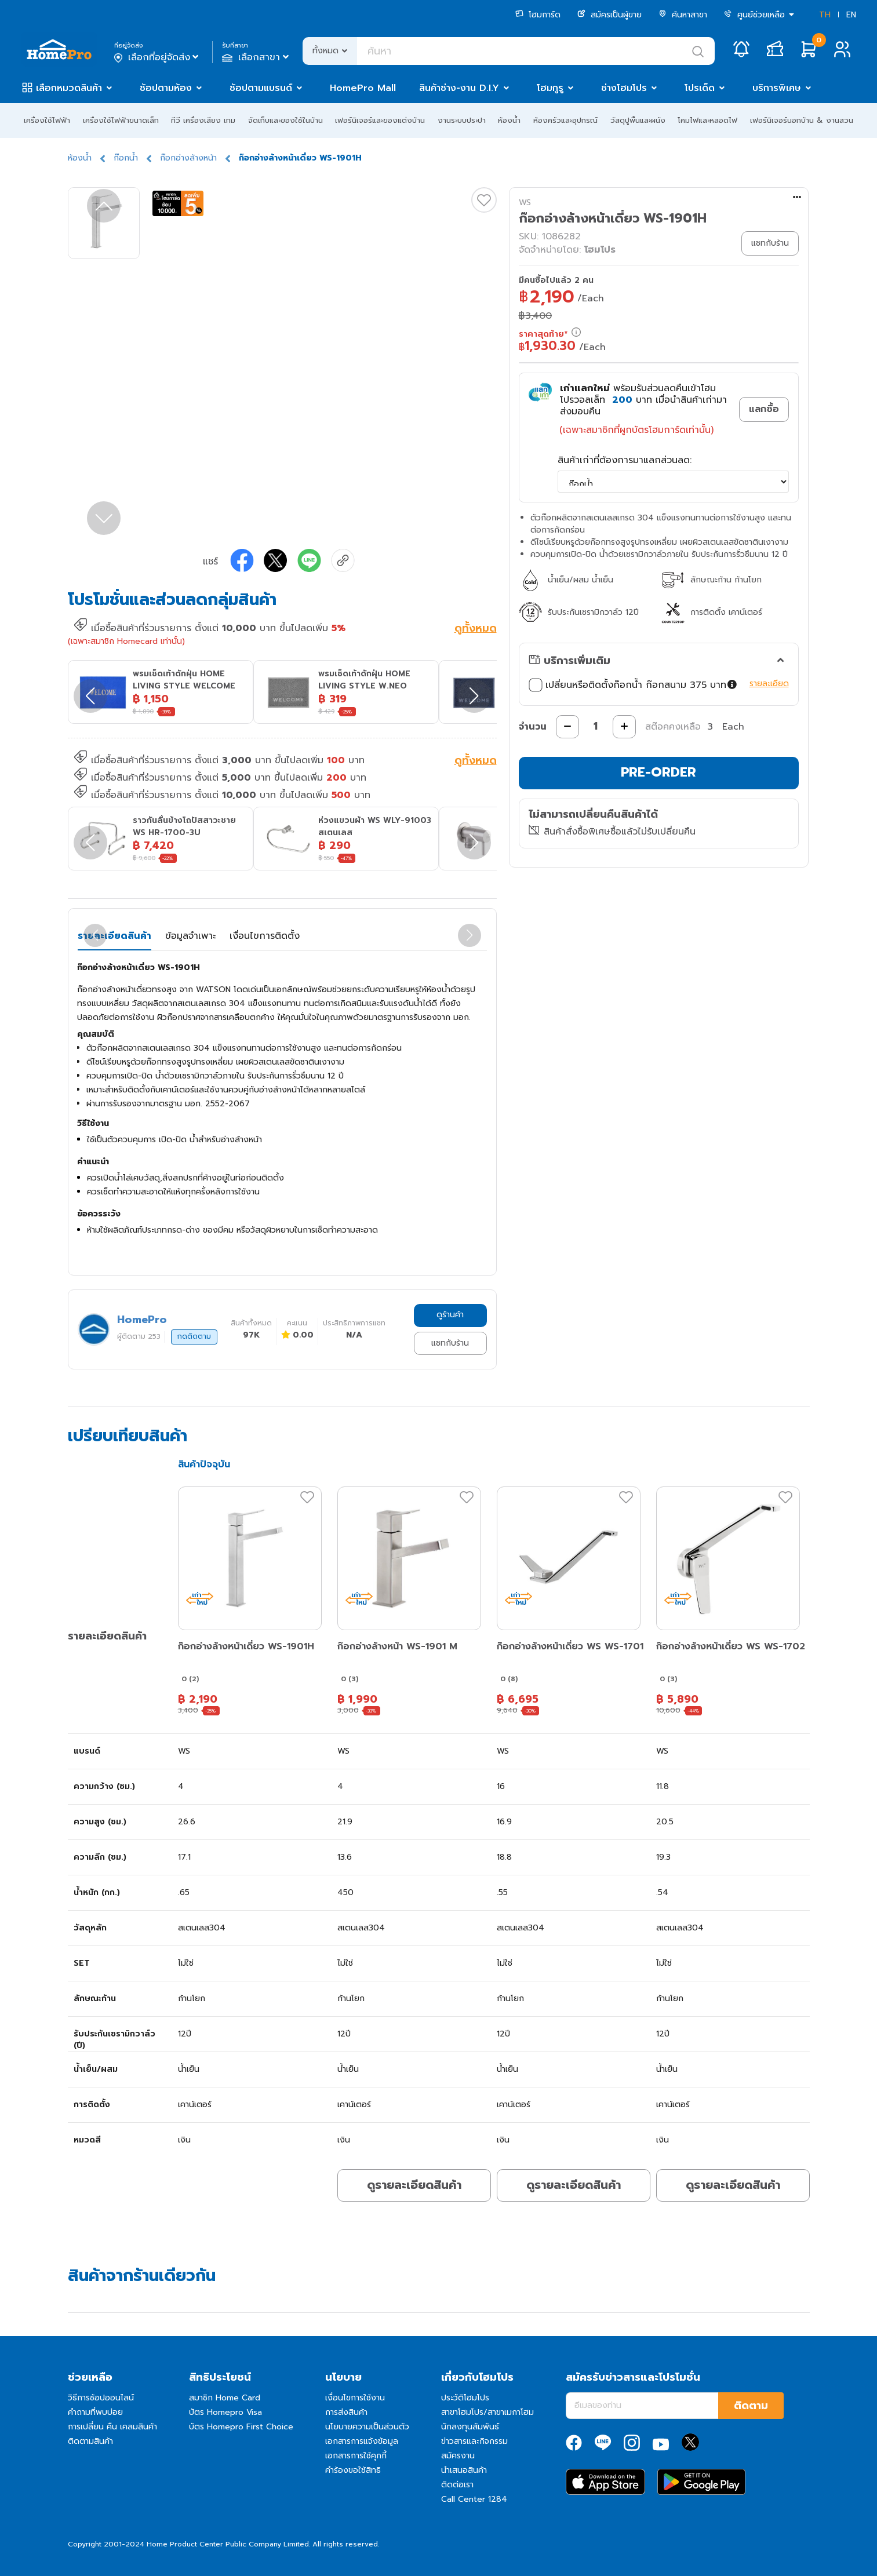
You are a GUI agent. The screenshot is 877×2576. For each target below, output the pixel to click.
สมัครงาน (458, 2456)
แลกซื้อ (764, 409)
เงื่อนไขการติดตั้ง (265, 936)
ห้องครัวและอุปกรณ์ (565, 120)
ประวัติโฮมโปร (465, 2398)
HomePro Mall (363, 88)
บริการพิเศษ (776, 88)
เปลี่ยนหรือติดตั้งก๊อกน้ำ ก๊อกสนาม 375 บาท (633, 685)
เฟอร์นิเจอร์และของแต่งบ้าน (380, 120)
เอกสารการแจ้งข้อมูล (361, 2441)
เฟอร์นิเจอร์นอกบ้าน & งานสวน (801, 120)
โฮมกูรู (550, 88)
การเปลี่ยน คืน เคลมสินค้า (112, 2427)
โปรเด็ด (700, 88)
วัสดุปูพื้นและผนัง (637, 120)
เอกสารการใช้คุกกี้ (356, 2456)
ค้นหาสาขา (682, 15)
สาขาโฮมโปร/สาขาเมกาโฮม (487, 2412)
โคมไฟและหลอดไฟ (707, 120)
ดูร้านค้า (450, 1315)
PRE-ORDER (658, 772)
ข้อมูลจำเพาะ (190, 936)
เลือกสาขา (256, 57)
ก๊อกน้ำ (126, 158)
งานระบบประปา (462, 120)
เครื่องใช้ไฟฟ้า (47, 120)
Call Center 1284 (474, 2499)
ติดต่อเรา (457, 2485)
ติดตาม (751, 2406)
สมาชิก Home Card (224, 2398)
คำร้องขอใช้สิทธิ (353, 2470)
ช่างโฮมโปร (624, 88)
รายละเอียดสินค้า (114, 936)
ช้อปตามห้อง (166, 88)
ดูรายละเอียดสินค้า (414, 2185)
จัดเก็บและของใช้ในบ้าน (285, 120)
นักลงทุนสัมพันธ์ (470, 2427)
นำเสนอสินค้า (464, 2470)
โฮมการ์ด (538, 15)
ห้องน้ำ (509, 120)
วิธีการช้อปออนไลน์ (101, 2398)
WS (525, 202)
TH (825, 15)
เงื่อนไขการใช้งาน (355, 2398)
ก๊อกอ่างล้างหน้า (188, 158)
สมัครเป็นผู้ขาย (609, 15)
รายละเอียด (769, 683)
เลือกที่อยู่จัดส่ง (157, 57)
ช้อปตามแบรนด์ (261, 88)
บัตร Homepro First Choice (241, 2427)
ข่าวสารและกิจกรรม (474, 2441)
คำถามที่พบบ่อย (95, 2412)
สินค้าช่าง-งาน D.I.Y (459, 88)
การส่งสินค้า (346, 2412)
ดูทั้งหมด (475, 629)
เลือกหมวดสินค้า (69, 88)
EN (851, 15)
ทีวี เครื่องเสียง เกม (203, 120)
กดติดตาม (194, 1336)
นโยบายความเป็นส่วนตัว (367, 2427)
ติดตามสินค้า (90, 2441)
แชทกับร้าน (450, 1343)
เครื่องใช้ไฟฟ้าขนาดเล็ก (121, 120)
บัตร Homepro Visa (225, 2412)
